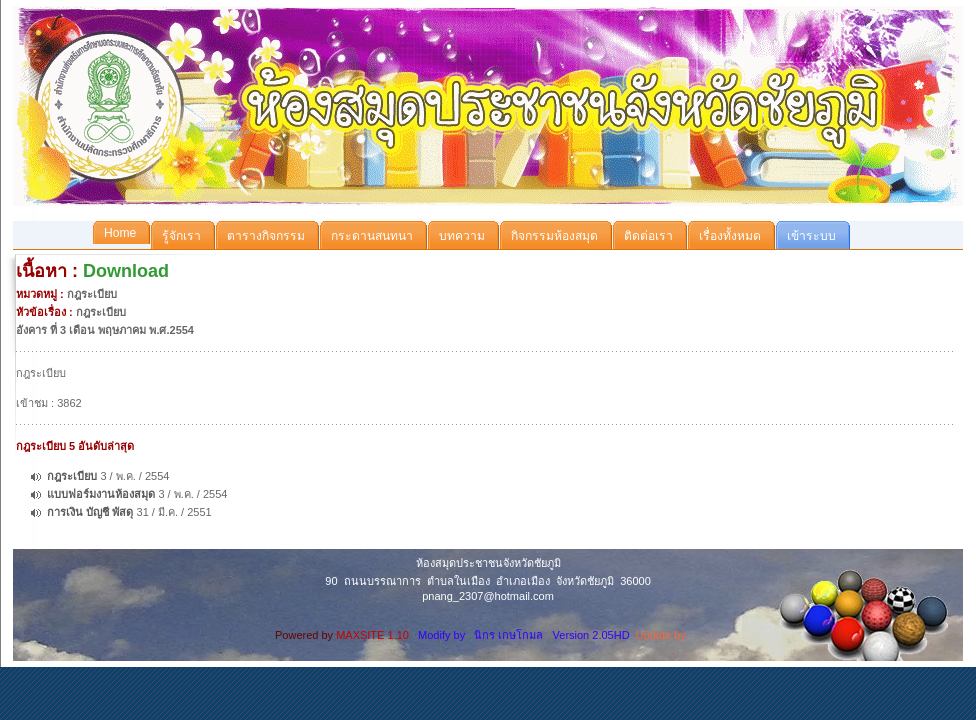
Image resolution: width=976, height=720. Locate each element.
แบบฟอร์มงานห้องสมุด (101, 494)
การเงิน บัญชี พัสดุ (90, 512)
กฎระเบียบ (72, 476)
